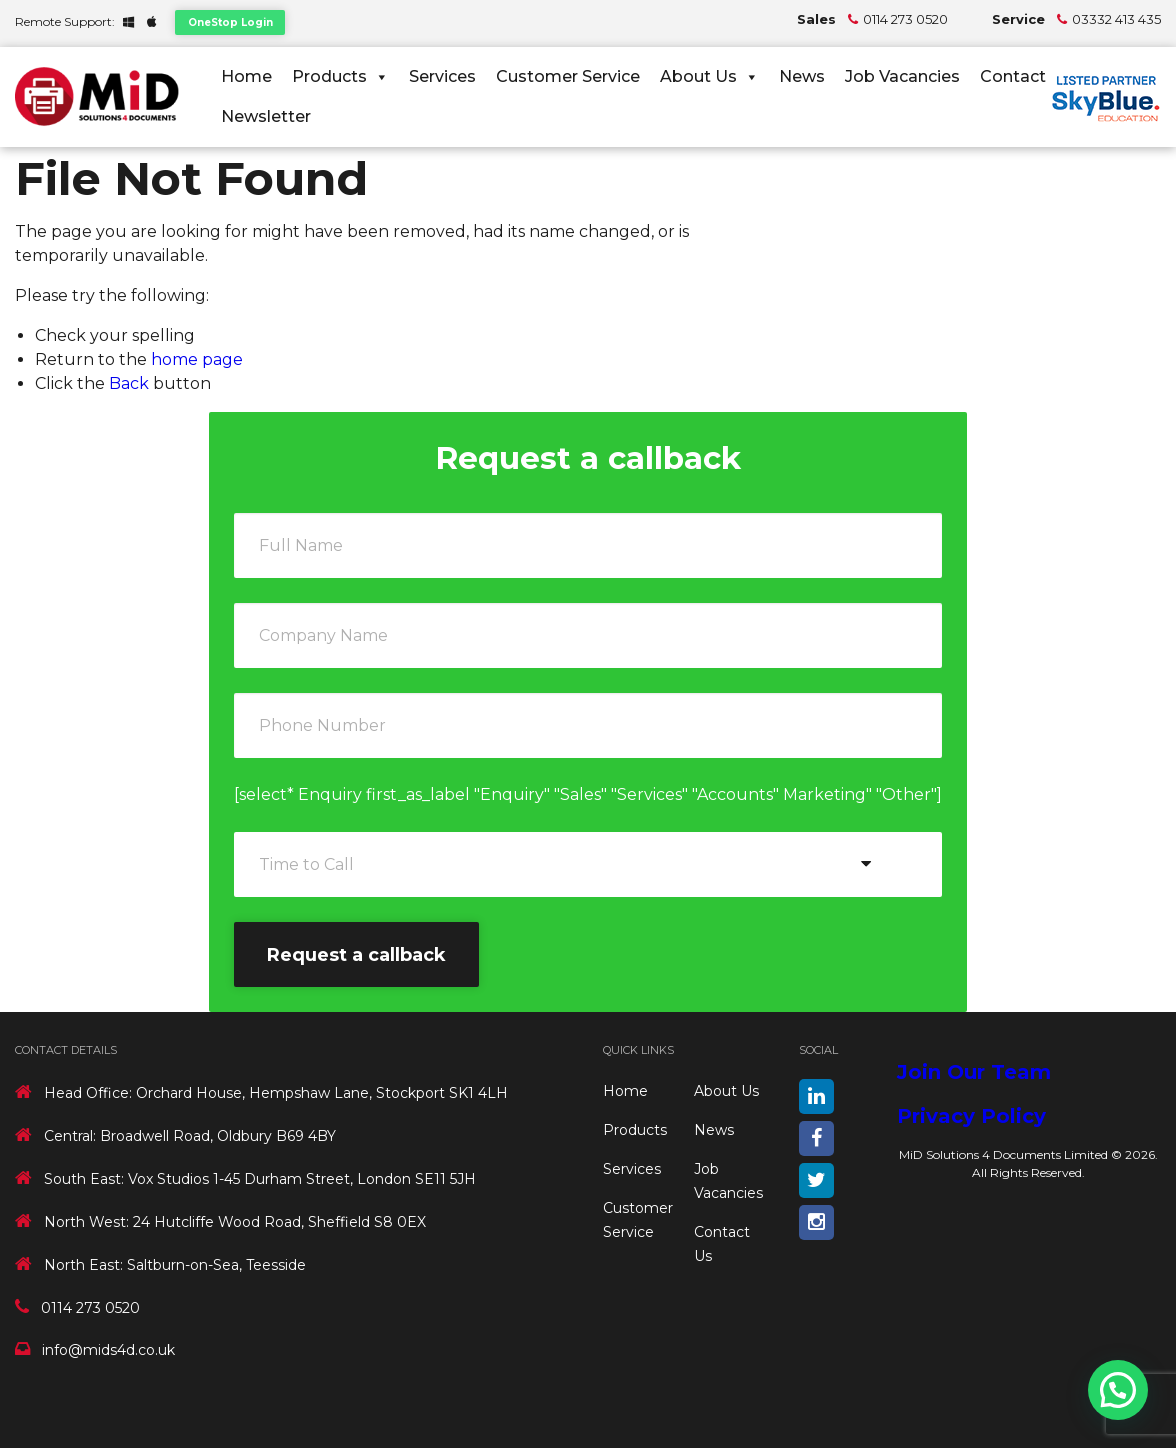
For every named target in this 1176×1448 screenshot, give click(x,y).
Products (340, 76)
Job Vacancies (902, 76)
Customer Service (568, 76)
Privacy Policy (971, 1116)
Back (129, 383)
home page (197, 359)
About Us (709, 76)
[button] (1118, 1390)
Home (246, 76)
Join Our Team (974, 1072)
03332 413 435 (1116, 19)
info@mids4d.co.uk (108, 1350)
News (802, 76)
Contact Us (1026, 76)
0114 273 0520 (905, 19)
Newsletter (266, 116)
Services (442, 76)
